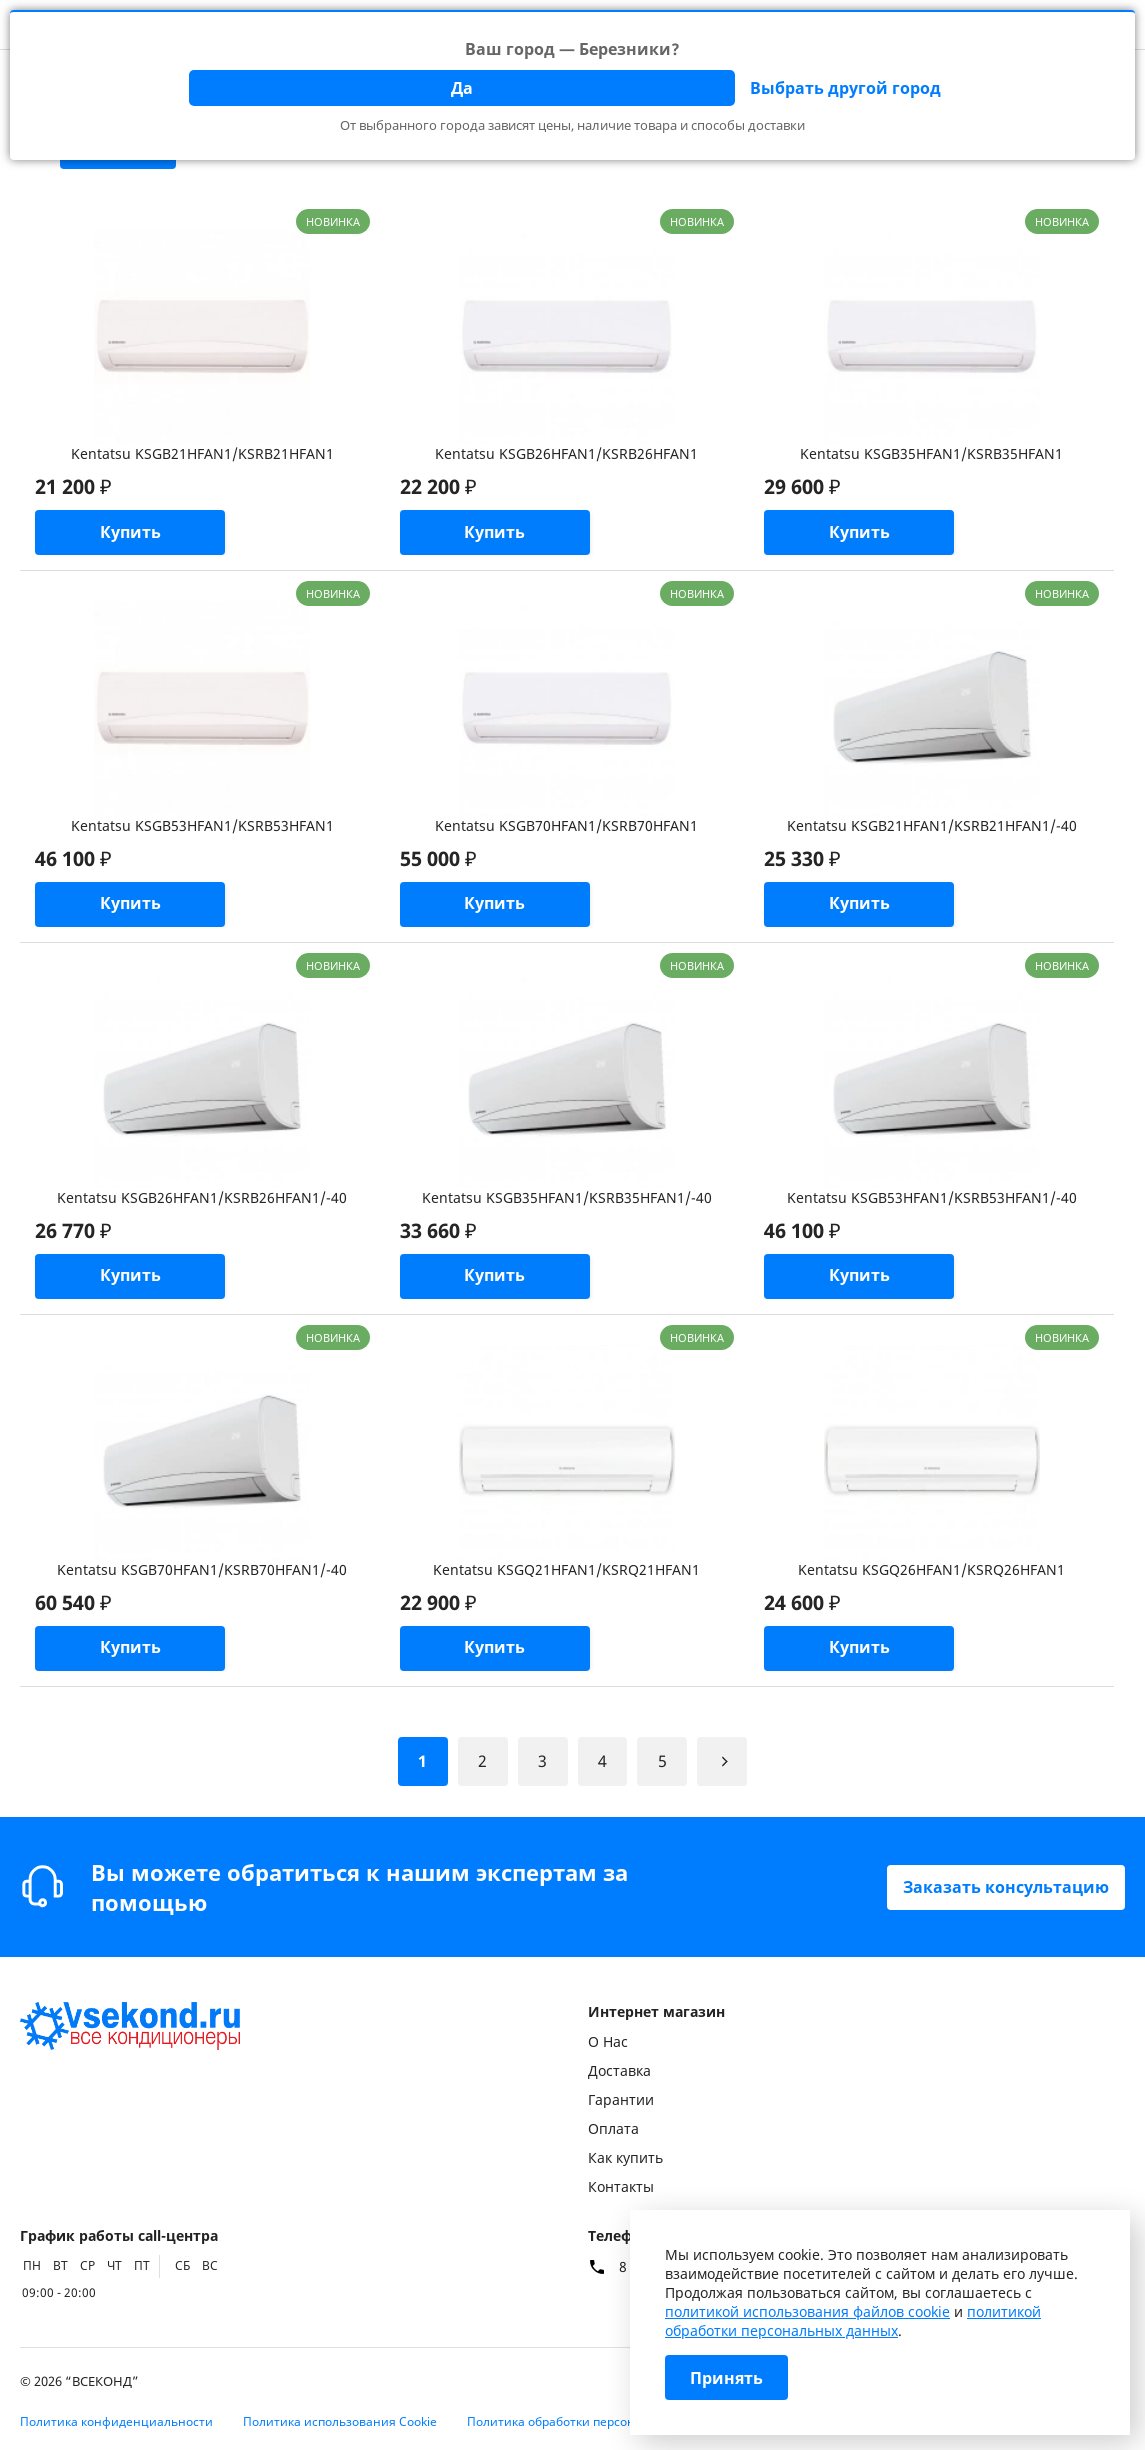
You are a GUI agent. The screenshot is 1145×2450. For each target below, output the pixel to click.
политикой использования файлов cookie (807, 2311)
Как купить (625, 2157)
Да (462, 88)
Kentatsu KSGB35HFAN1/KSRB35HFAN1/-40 (567, 1197)
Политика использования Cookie (340, 2421)
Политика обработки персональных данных (597, 2421)
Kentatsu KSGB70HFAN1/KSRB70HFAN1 (566, 825)
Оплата (613, 2128)
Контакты (621, 2186)
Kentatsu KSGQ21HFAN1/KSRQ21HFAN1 (566, 1569)
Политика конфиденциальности (116, 2421)
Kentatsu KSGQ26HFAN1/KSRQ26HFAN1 (931, 1569)
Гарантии (621, 2099)
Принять (726, 2378)
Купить (130, 533)
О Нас (608, 2041)
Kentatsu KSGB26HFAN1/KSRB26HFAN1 (566, 453)
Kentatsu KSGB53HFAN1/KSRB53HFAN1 (202, 825)
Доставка (619, 2070)
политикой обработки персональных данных (853, 2321)
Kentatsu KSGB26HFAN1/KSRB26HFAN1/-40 (202, 1197)
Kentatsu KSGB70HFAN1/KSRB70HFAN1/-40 (202, 1569)
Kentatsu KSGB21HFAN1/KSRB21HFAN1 (202, 453)
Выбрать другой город (845, 88)
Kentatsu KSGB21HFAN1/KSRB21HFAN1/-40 (932, 825)
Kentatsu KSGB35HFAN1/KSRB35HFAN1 (931, 453)
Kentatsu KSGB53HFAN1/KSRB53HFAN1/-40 (932, 1197)
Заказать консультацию (1006, 1887)
